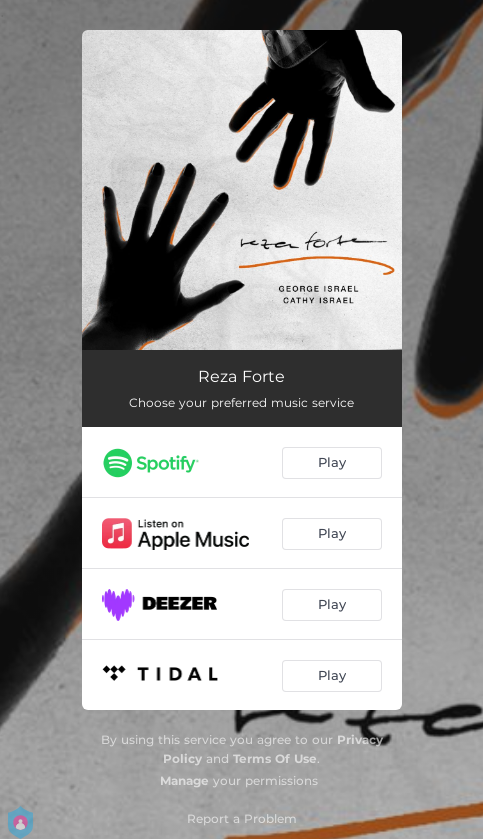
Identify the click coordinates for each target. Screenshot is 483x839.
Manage (184, 780)
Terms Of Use (275, 758)
